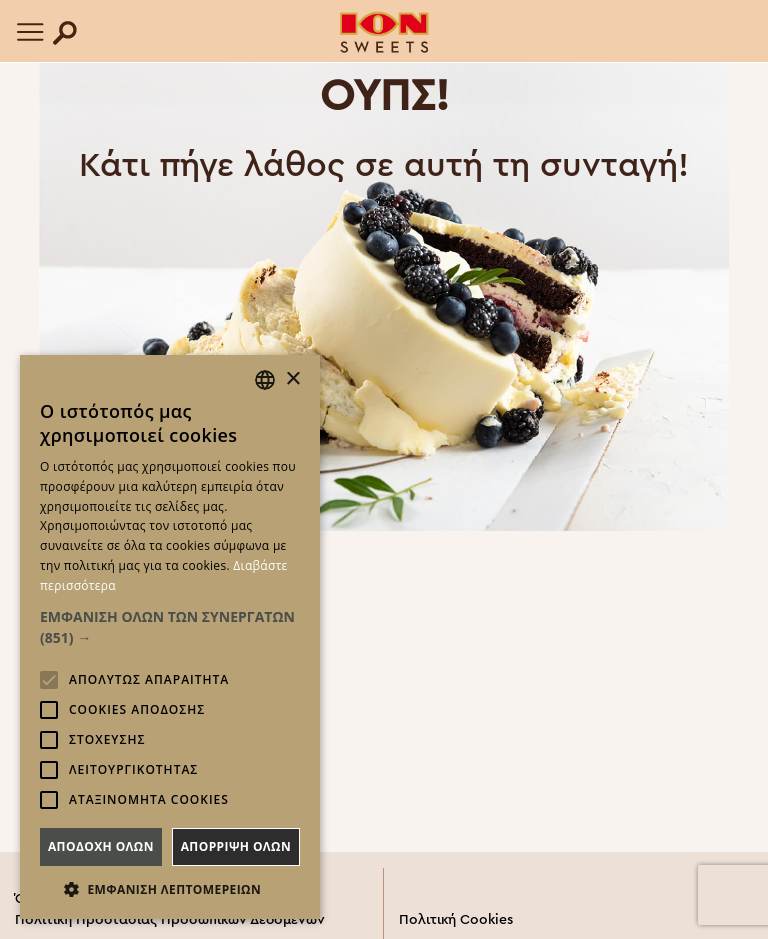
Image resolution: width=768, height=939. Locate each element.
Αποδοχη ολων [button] (101, 846)
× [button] (292, 379)
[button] (170, 627)
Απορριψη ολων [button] (236, 846)
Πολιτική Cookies (456, 920)
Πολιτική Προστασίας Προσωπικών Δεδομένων (170, 920)
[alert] (170, 637)
